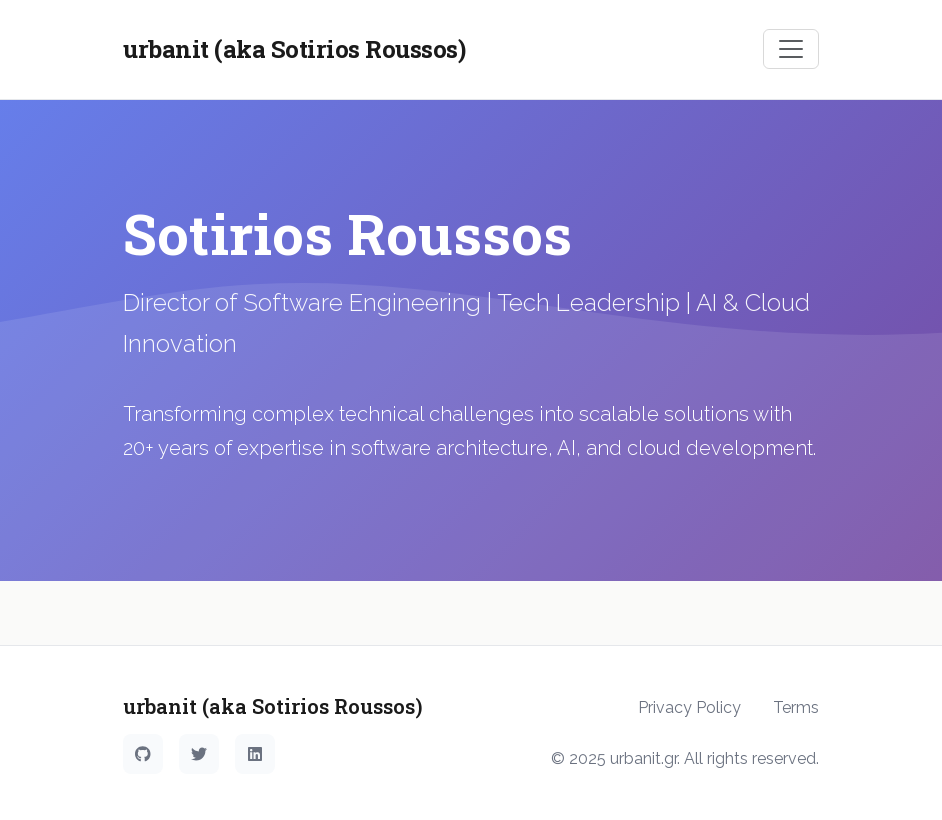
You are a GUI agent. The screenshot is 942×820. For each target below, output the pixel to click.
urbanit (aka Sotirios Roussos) (294, 49)
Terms (796, 707)
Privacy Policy (689, 707)
